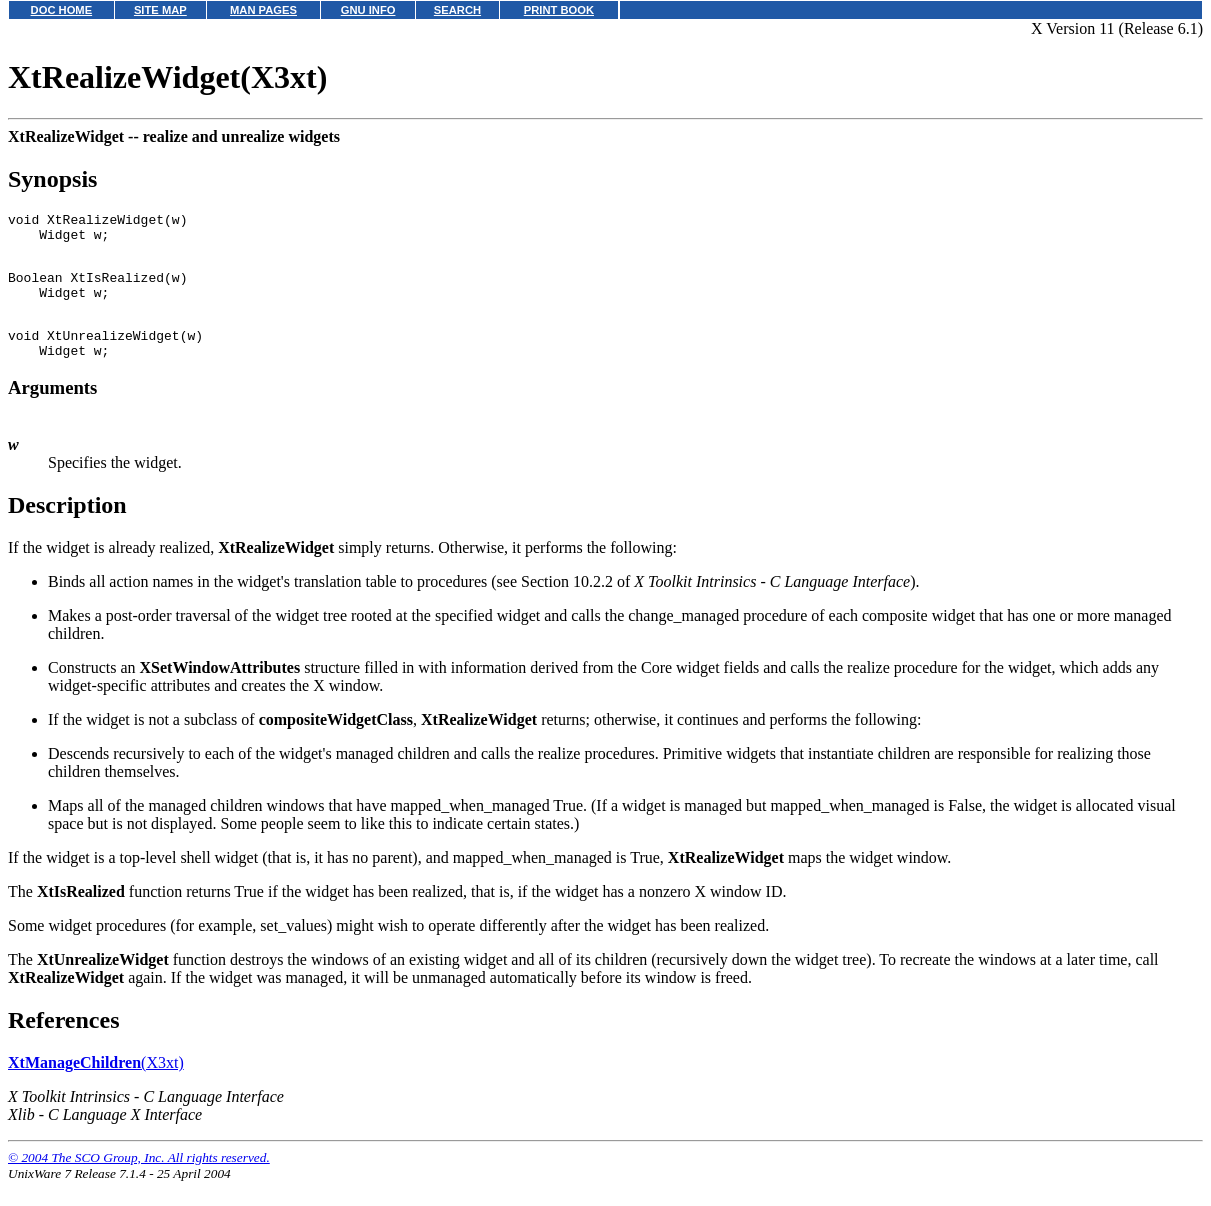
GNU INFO (368, 10)
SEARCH (457, 10)
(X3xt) (96, 1086)
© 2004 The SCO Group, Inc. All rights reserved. (139, 1181)
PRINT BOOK (559, 10)
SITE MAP (160, 10)
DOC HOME (62, 10)
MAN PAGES (263, 10)
